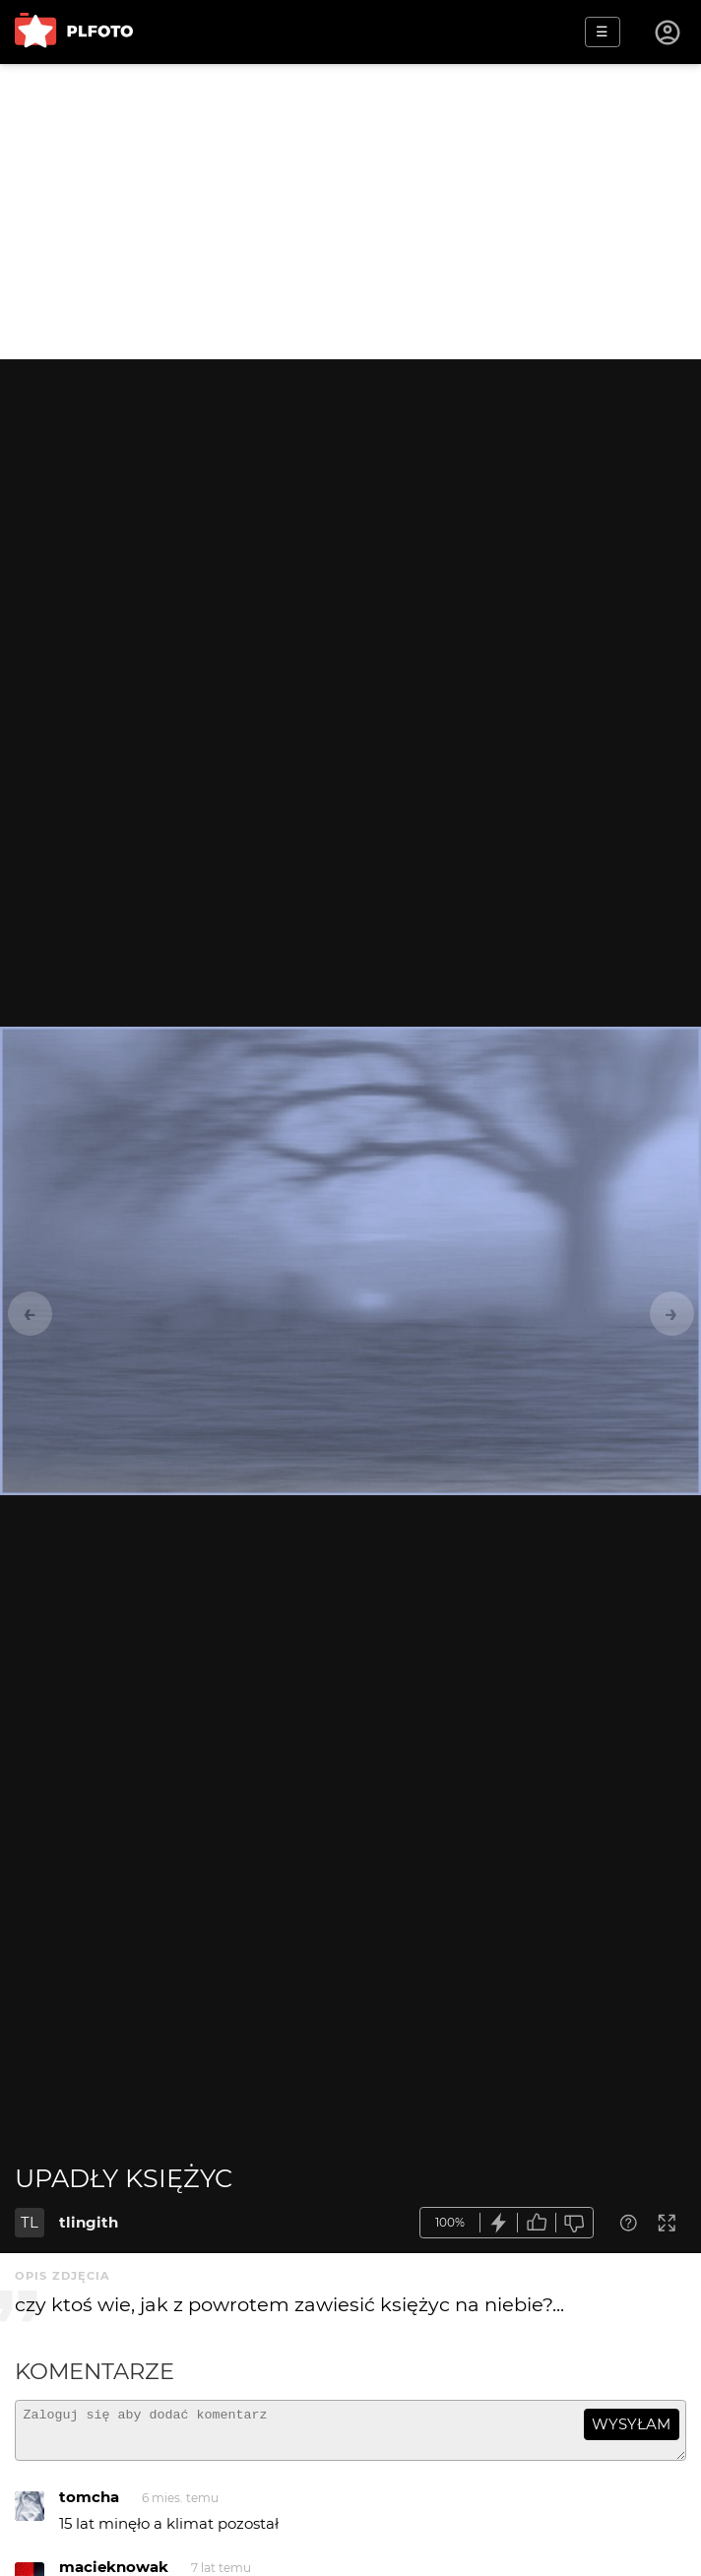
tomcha (89, 2505)
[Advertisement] (350, 211)
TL (29, 2222)
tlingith (88, 2222)
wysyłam (631, 2424)
